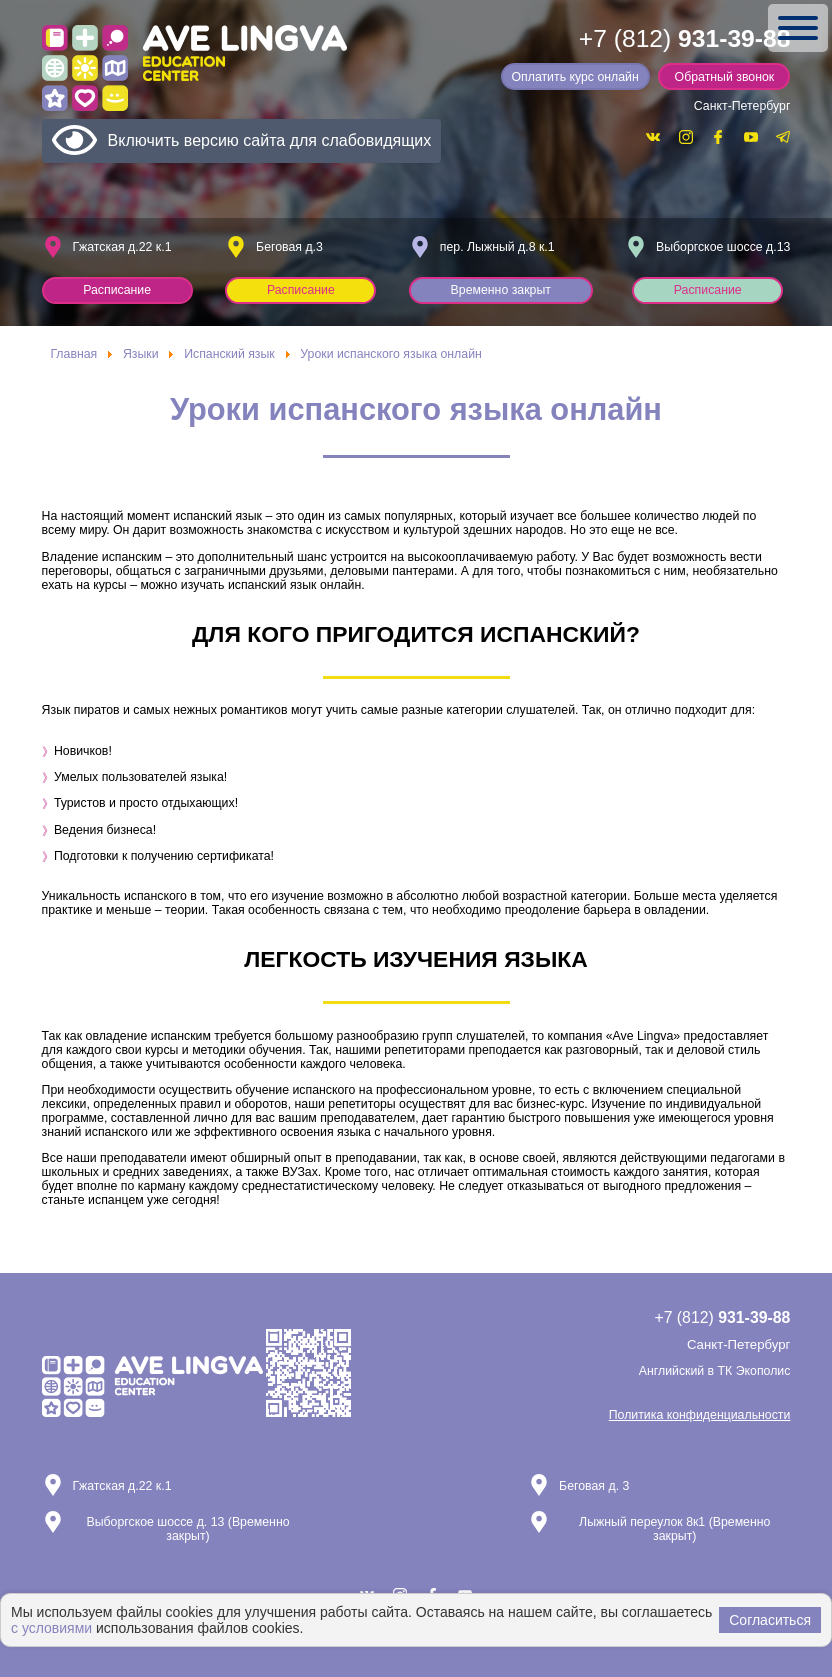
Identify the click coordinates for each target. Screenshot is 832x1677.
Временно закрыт (501, 290)
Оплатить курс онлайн (574, 77)
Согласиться (770, 1620)
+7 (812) (685, 38)
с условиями (51, 1628)
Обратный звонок (725, 77)
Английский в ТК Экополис (715, 1371)
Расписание (117, 290)
